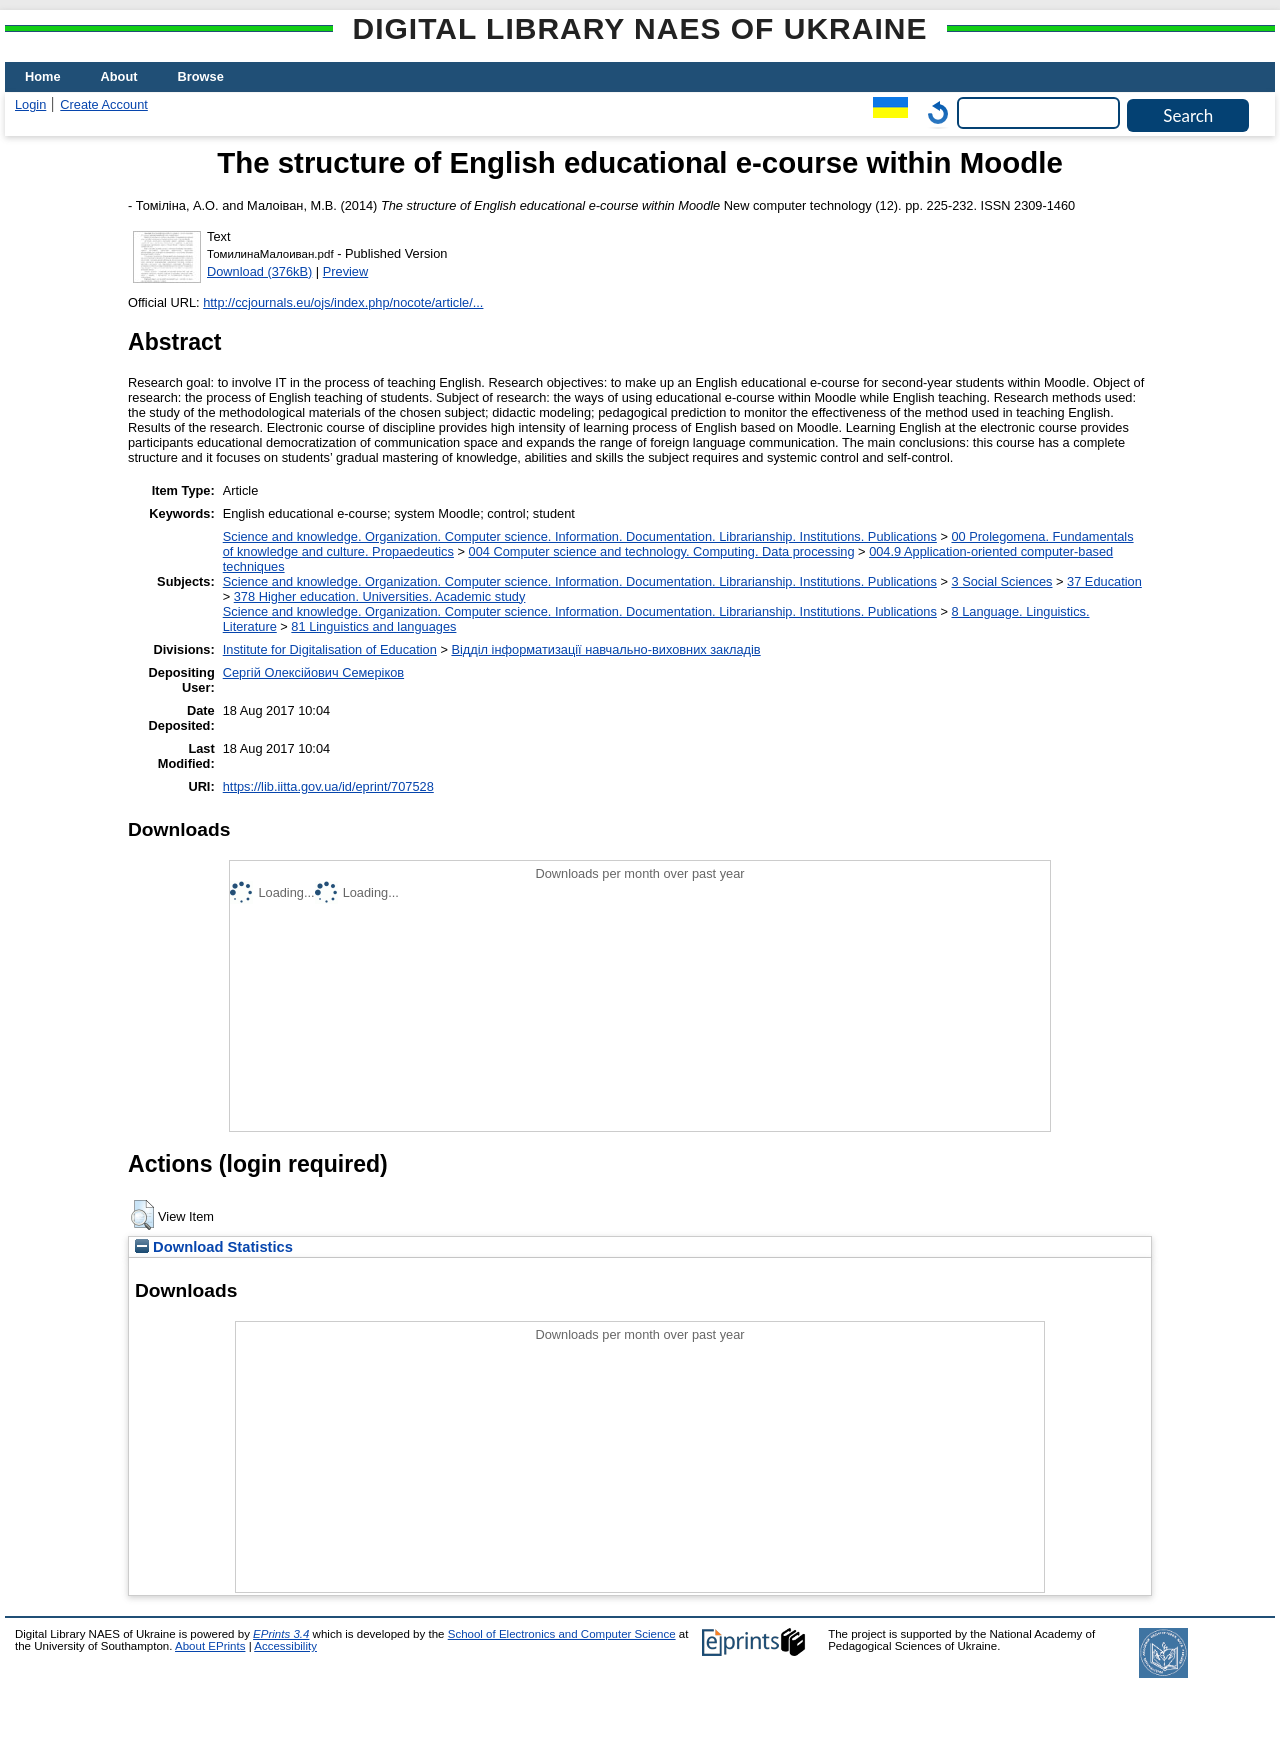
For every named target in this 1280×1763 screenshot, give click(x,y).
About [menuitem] (119, 76)
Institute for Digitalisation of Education (330, 649)
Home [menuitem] (43, 76)
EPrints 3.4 (281, 1634)
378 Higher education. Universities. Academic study (380, 596)
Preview (346, 271)
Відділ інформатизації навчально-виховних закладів (605, 649)
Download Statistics (214, 1247)
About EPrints (210, 1646)
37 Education (1104, 581)
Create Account (104, 104)
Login (30, 104)
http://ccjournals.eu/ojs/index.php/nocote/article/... (343, 302)
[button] (142, 1215)
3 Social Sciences (1001, 581)
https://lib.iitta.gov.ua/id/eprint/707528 (328, 786)
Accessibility (285, 1646)
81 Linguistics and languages (373, 626)
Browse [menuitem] (201, 76)
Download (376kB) (259, 271)
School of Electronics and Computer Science (562, 1634)
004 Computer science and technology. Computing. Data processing (662, 551)
